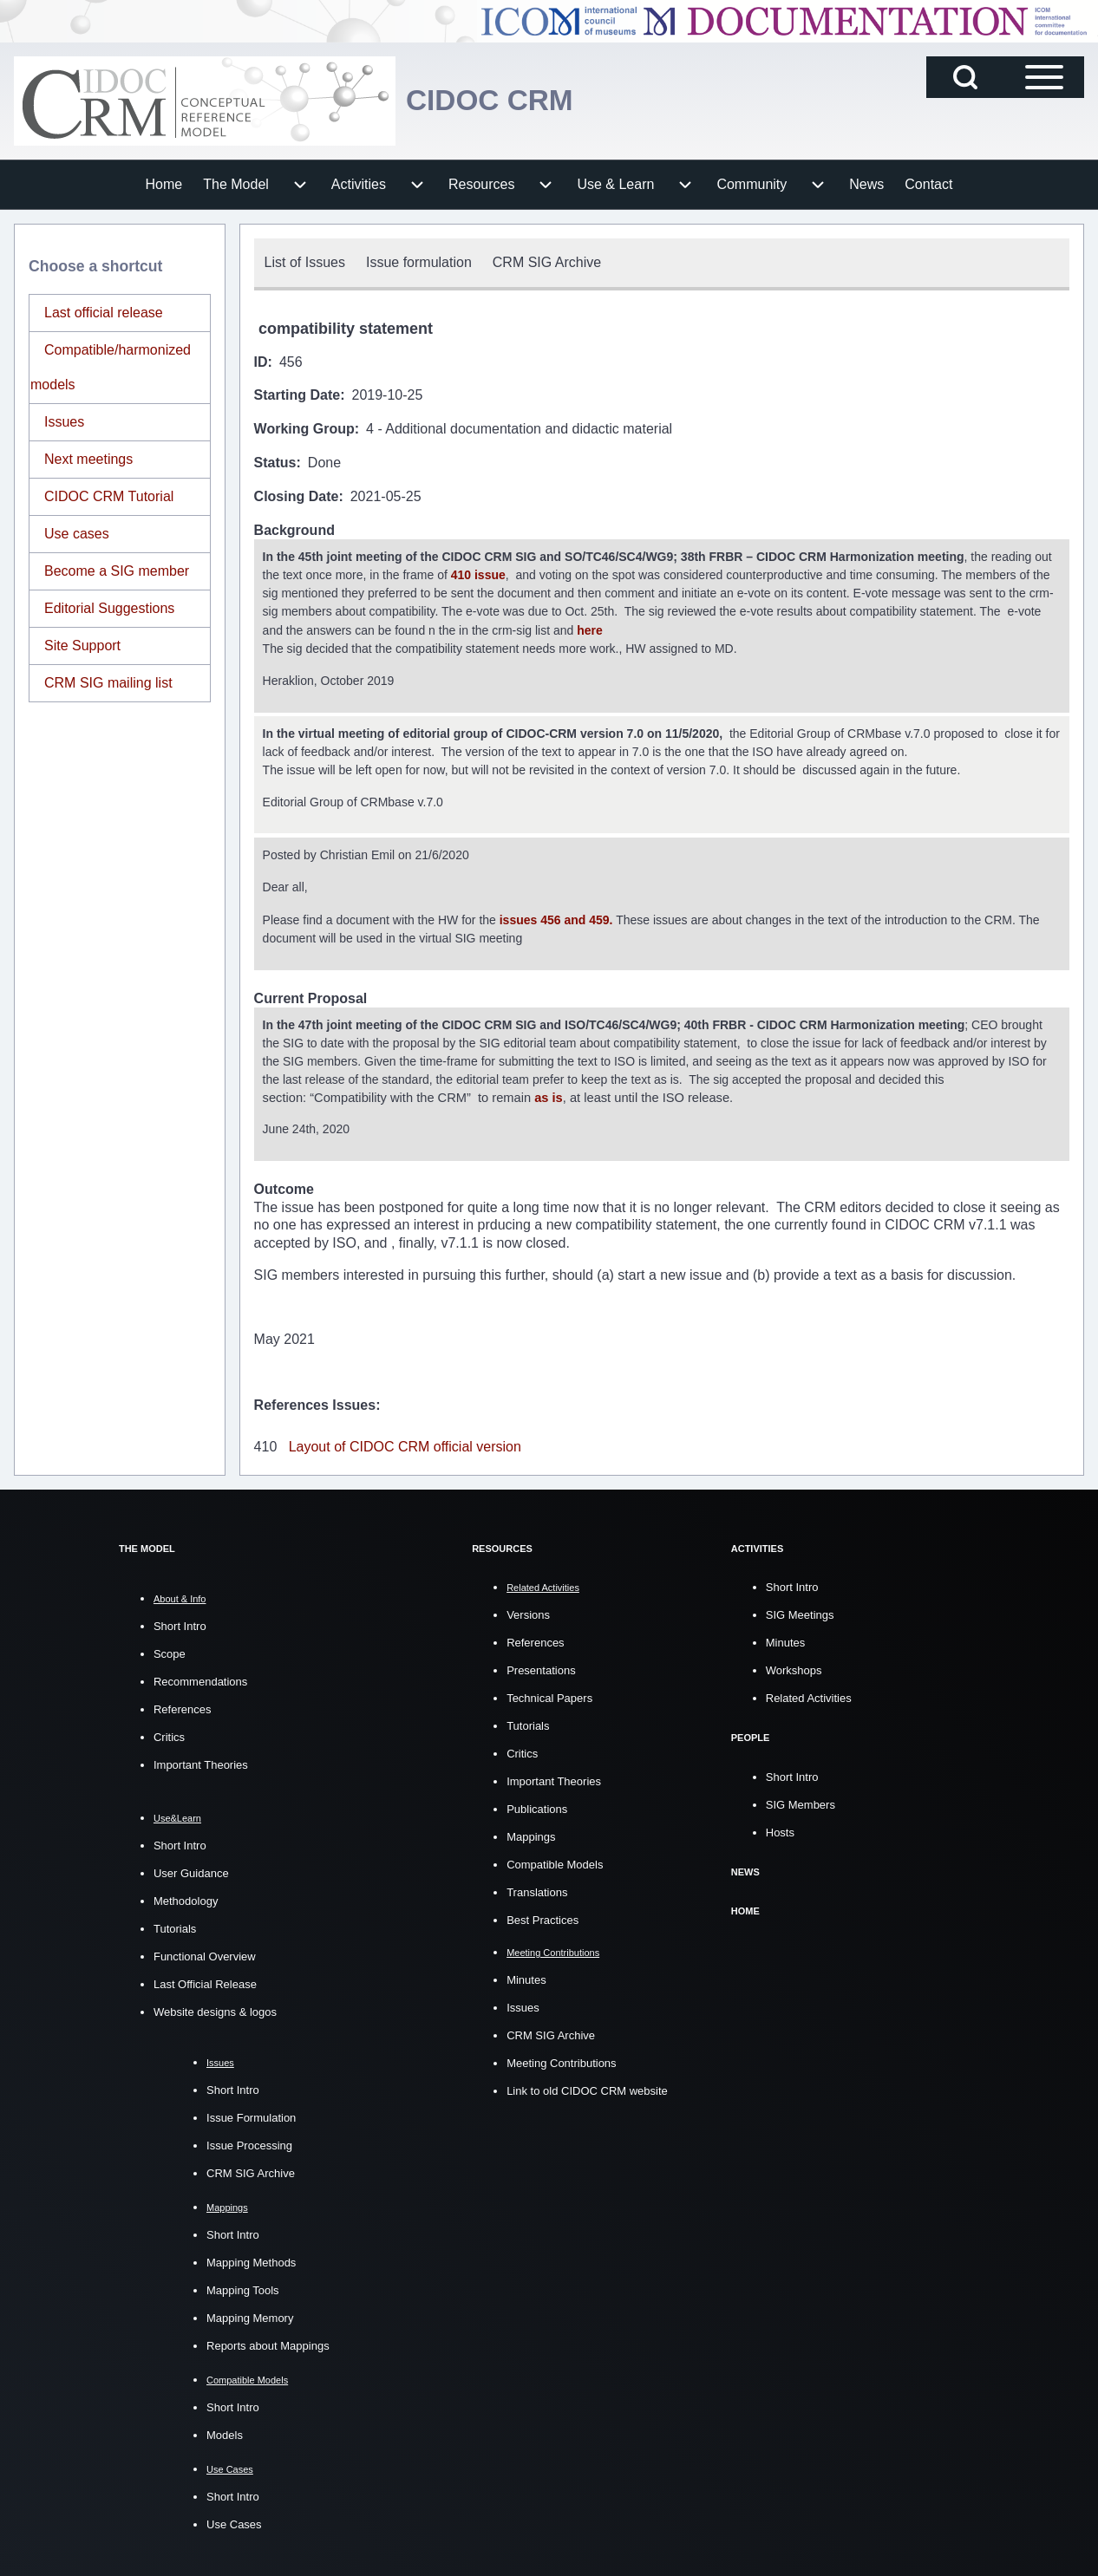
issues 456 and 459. (556, 917)
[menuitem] (164, 184)
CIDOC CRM (496, 100)
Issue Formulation (251, 2115)
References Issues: (317, 1402)
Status (275, 462)
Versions (528, 1612)
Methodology (186, 1898)
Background (294, 530)
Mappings (531, 1834)
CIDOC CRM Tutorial (108, 496)
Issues (64, 421)
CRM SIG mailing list (108, 682)
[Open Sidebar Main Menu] (1044, 77)
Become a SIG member (116, 571)
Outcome (284, 1186)
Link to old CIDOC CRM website (587, 2088)
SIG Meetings (800, 1612)
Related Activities (809, 1695)
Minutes (526, 1977)
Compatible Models (555, 1861)
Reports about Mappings (268, 2343)
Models (224, 2432)
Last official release (103, 312)
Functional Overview (205, 1953)
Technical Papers (549, 1695)
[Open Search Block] (965, 77)
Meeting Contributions (561, 2060)
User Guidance (191, 1870)
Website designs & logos (215, 2009)
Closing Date (296, 496)
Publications (537, 1806)
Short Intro (180, 1623)
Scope (170, 1651)
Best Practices (542, 1917)
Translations (537, 1889)
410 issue (478, 575)
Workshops (794, 1667)
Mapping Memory (249, 2315)
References (182, 1706)
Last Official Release (205, 1981)
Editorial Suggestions (109, 608)
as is (548, 1094)
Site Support (82, 645)
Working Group (304, 428)
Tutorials (175, 1926)
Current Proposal (311, 995)
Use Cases (234, 2521)
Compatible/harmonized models (110, 367)
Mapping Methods (251, 2259)
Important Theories (201, 1762)
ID (261, 362)
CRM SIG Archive (250, 2170)
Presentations (541, 1667)
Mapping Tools (242, 2287)
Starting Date (297, 395)
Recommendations (200, 1679)
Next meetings (88, 459)
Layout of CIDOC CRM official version (405, 1444)
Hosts (780, 1829)
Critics (169, 1734)
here (591, 629)
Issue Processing (249, 2142)
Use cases (76, 533)
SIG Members (800, 1801)
